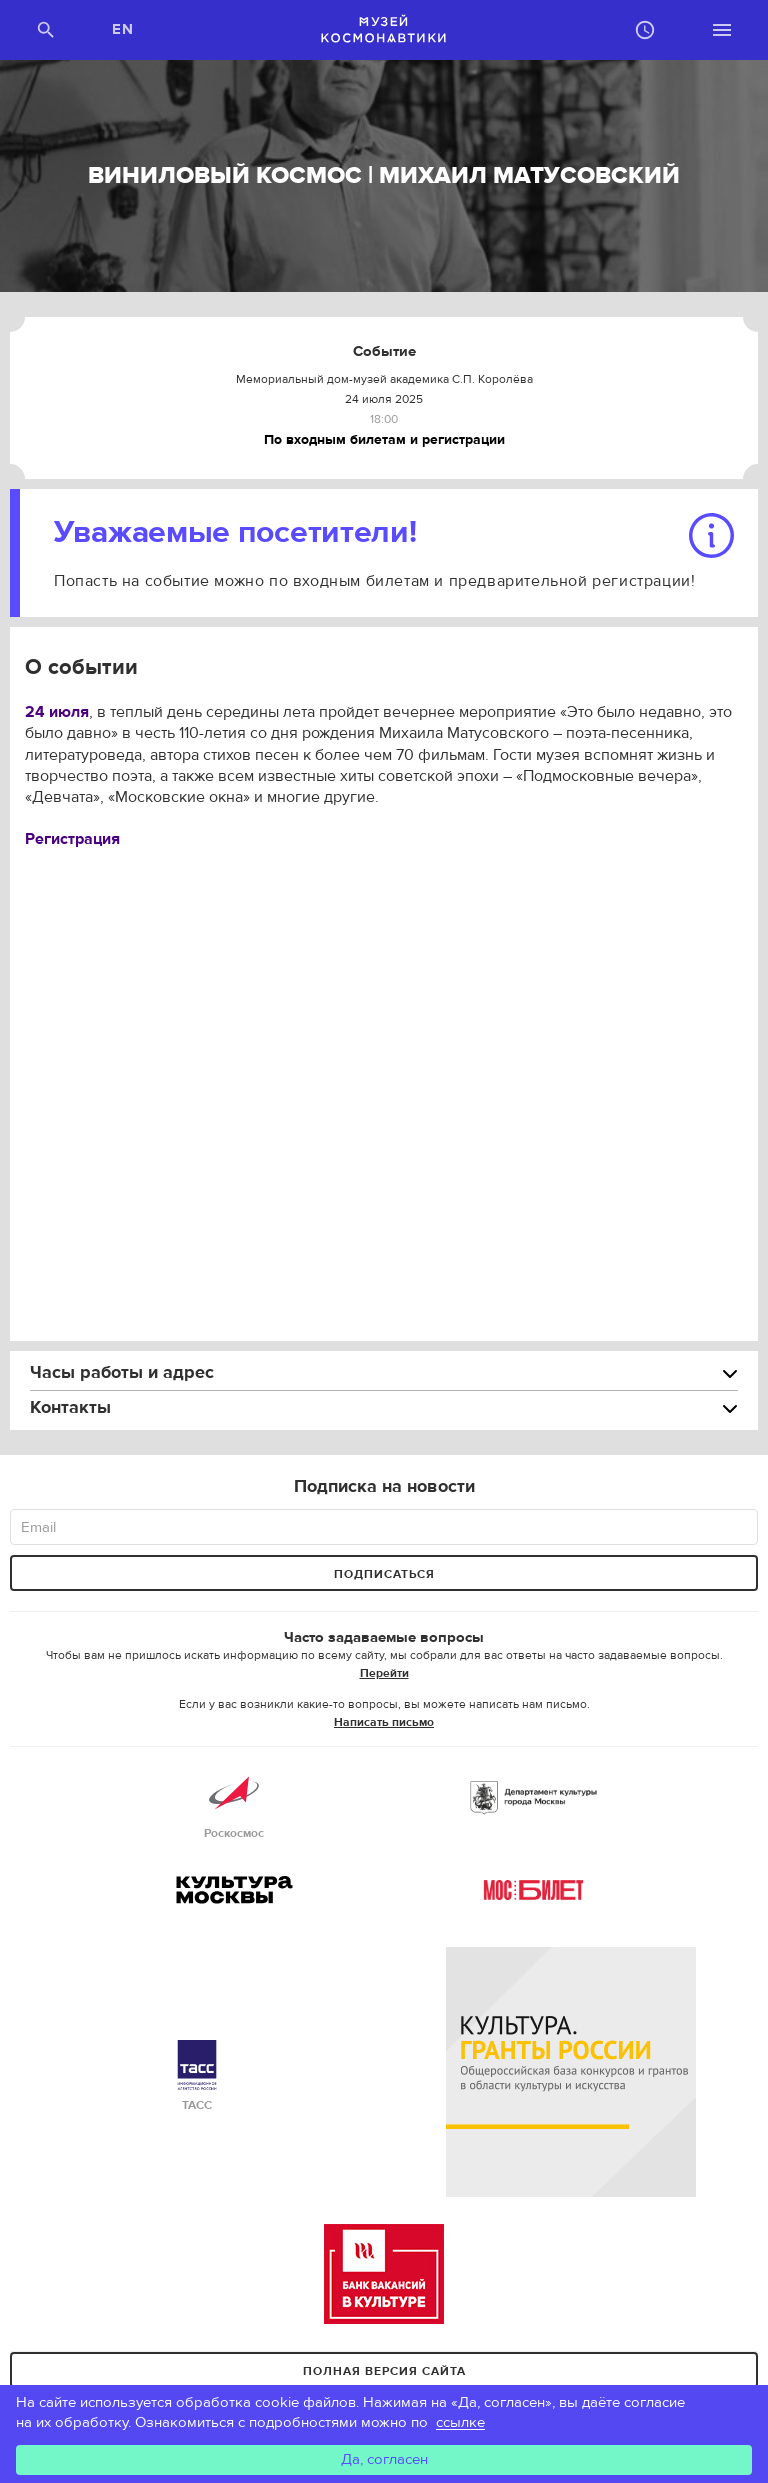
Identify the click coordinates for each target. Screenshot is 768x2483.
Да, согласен (384, 2459)
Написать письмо (384, 1722)
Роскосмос (234, 1804)
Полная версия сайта (384, 2371)
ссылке (460, 2422)
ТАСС (197, 2076)
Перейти (384, 1673)
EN (123, 29)
